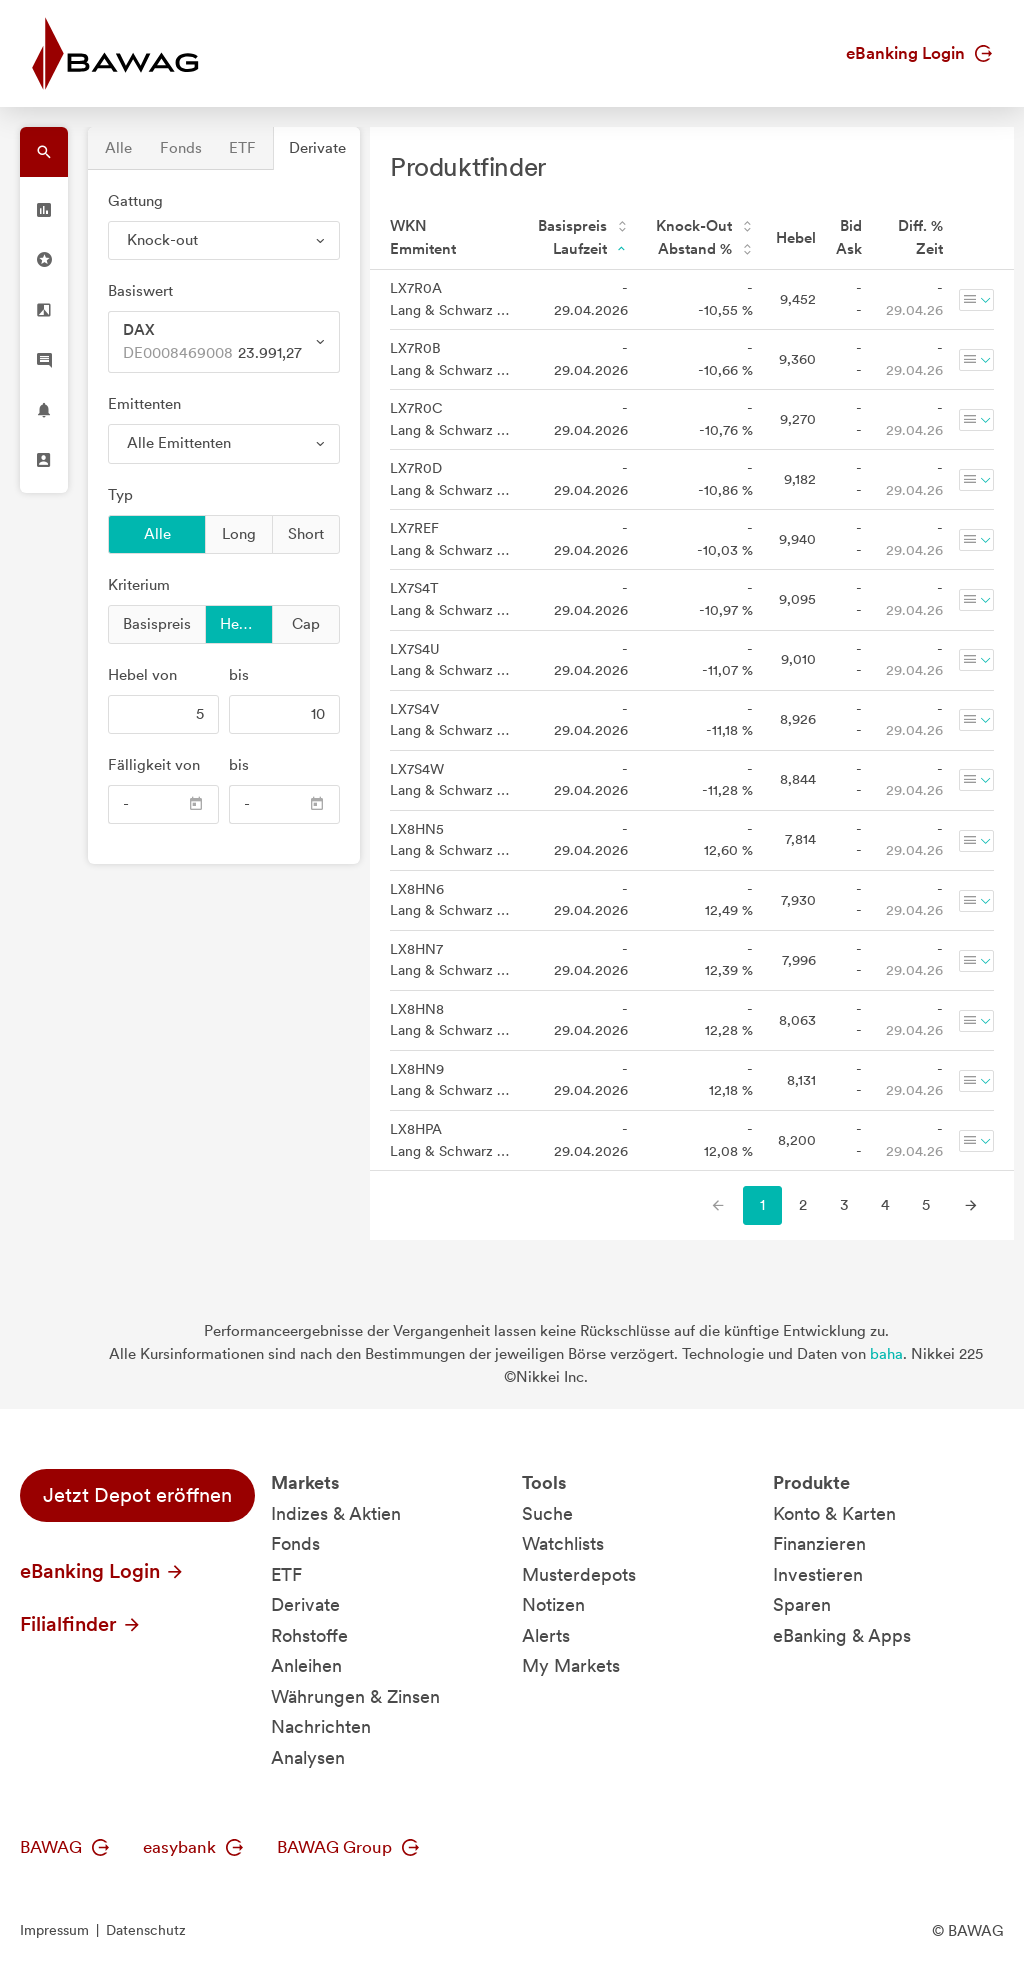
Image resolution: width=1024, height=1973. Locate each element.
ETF (242, 148)
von (142, 675)
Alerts (546, 1635)
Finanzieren (819, 1543)
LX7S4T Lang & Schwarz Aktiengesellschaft (450, 599)
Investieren (818, 1574)
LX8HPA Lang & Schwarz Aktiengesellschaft (450, 1140)
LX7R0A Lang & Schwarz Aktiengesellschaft (450, 299)
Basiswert (140, 291)
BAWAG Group (348, 1847)
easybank (193, 1847)
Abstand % (705, 249)
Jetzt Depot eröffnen (137, 1495)
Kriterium (139, 585)
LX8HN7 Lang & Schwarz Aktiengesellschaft (450, 960)
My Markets (571, 1665)
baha (886, 1354)
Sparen (802, 1604)
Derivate (317, 148)
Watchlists (563, 1543)
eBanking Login (919, 53)
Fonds (181, 148)
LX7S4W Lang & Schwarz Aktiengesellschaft (450, 780)
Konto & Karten (834, 1513)
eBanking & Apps (842, 1635)
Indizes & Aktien (336, 1513)
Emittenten (144, 404)
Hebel (240, 623)
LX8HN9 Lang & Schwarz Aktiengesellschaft (450, 1080)
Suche (547, 1513)
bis (239, 675)
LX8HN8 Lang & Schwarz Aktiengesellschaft (450, 1020)
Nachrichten (321, 1726)
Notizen (553, 1604)
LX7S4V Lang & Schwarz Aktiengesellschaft (450, 720)
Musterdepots (579, 1574)
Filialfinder (81, 1624)
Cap (306, 623)
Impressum (54, 1930)
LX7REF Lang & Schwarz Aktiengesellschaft (450, 539)
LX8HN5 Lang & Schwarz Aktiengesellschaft (450, 840)
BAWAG (64, 1847)
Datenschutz (146, 1930)
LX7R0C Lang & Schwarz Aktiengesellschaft (450, 419)
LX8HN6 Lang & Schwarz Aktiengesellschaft (450, 900)
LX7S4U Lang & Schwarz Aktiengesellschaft (450, 660)
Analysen (308, 1757)
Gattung (135, 201)
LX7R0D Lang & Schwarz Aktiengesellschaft (450, 479)
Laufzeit (590, 249)
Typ (120, 495)
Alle (118, 148)
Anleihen (306, 1665)
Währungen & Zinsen (355, 1696)
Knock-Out (704, 226)
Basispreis (157, 623)
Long (239, 533)
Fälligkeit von (154, 765)
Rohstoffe (309, 1635)
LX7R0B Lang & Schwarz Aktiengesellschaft (450, 359)
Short (306, 533)
